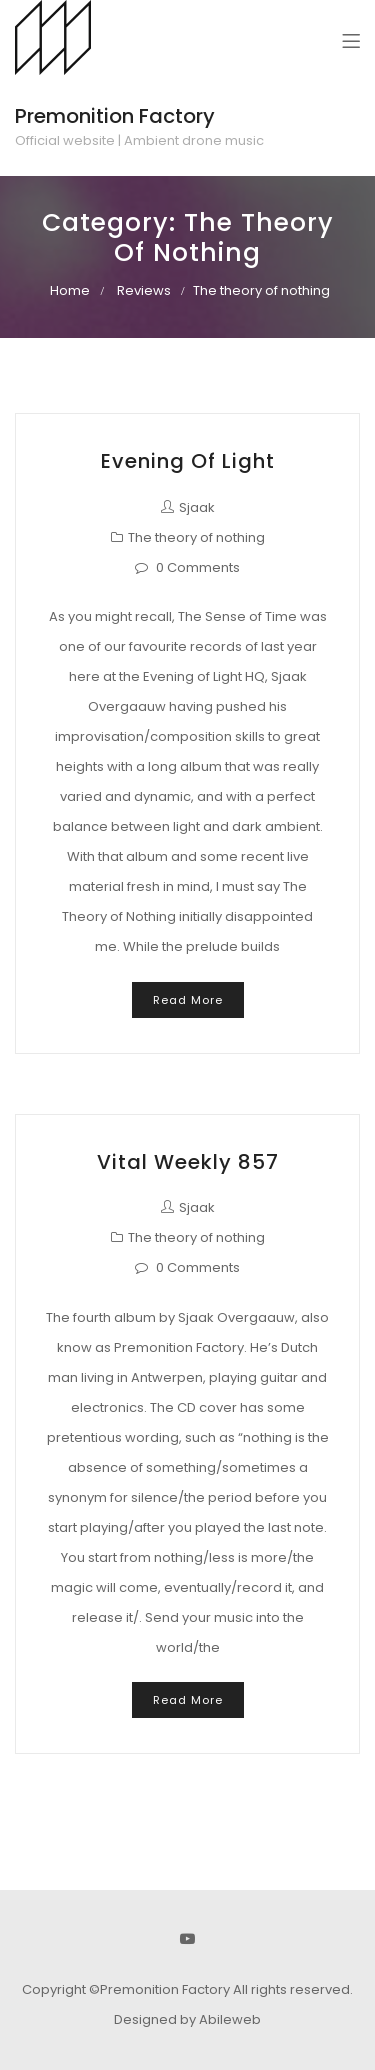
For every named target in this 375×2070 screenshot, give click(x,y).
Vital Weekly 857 (188, 1162)
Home (70, 290)
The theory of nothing (196, 537)
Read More (188, 1000)
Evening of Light (188, 461)
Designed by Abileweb (187, 2019)
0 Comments (198, 567)
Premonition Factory (115, 116)
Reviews (144, 290)
